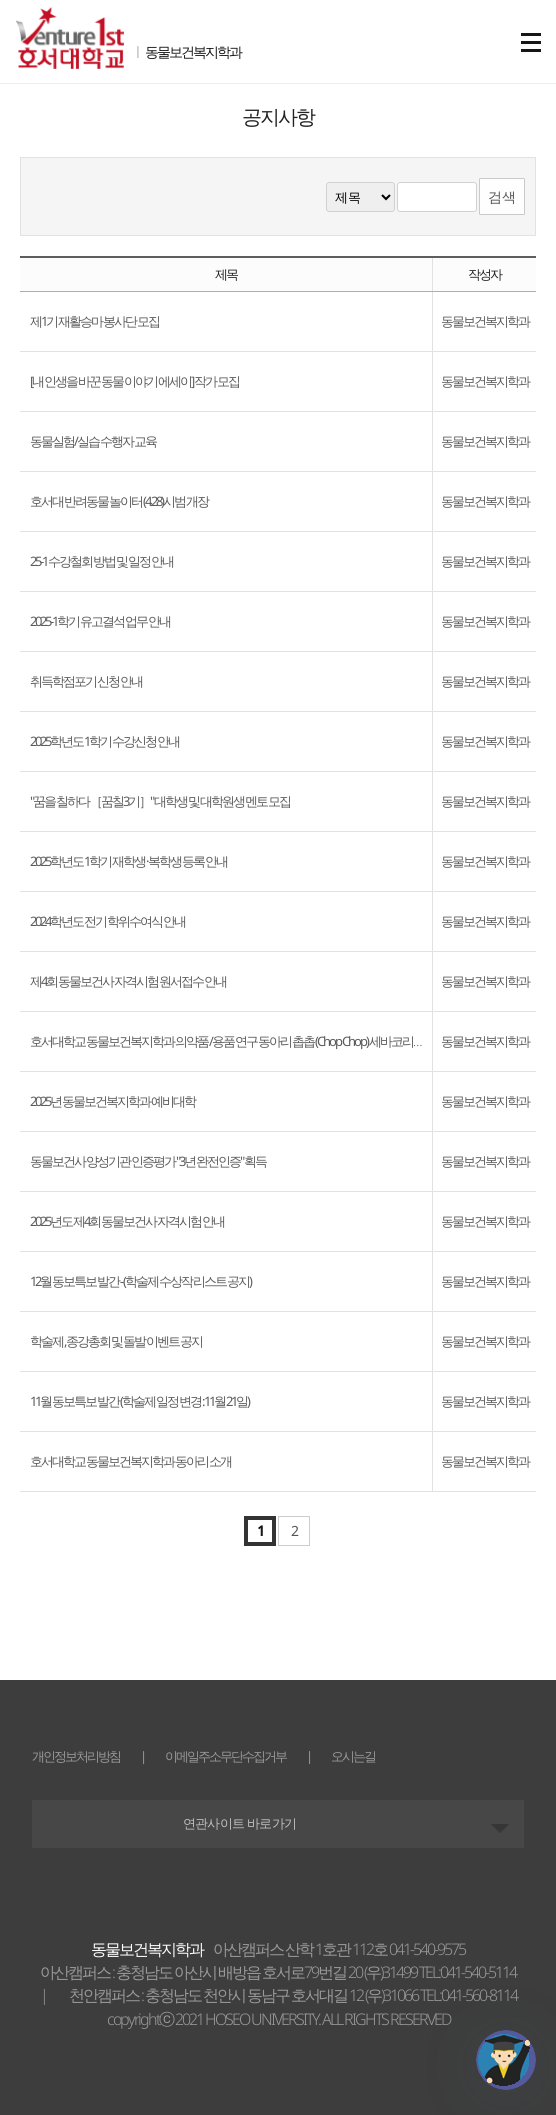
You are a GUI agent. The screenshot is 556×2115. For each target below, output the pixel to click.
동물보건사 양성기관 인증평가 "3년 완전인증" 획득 (148, 1161)
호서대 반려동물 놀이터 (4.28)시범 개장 (119, 501)
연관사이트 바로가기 (240, 1823)
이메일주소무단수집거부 (225, 1756)
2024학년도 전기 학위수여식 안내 (107, 921)
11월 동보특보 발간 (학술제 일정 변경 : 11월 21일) (139, 1401)
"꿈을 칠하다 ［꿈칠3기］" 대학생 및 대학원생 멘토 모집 (160, 801)
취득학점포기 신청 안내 (86, 681)
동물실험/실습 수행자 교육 (93, 441)
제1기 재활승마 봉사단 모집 (94, 321)
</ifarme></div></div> (506, 2060)
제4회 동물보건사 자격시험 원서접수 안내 (128, 981)
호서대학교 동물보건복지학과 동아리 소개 (130, 1461)
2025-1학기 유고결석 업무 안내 (100, 621)
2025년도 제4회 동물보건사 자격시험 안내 (127, 1221)
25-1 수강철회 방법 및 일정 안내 (101, 561)
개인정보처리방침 (76, 1756)
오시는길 (353, 1756)
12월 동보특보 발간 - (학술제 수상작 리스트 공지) (140, 1281)
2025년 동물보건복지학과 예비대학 (112, 1101)
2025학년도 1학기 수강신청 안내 (104, 741)
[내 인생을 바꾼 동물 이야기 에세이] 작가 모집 (134, 381)
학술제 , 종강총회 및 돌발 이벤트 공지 (116, 1341)
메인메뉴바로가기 (0, 0)
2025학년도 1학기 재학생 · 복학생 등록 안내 (128, 861)
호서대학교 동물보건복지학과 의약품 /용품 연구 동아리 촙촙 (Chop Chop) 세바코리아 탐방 (238, 1041)
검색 (502, 196)
